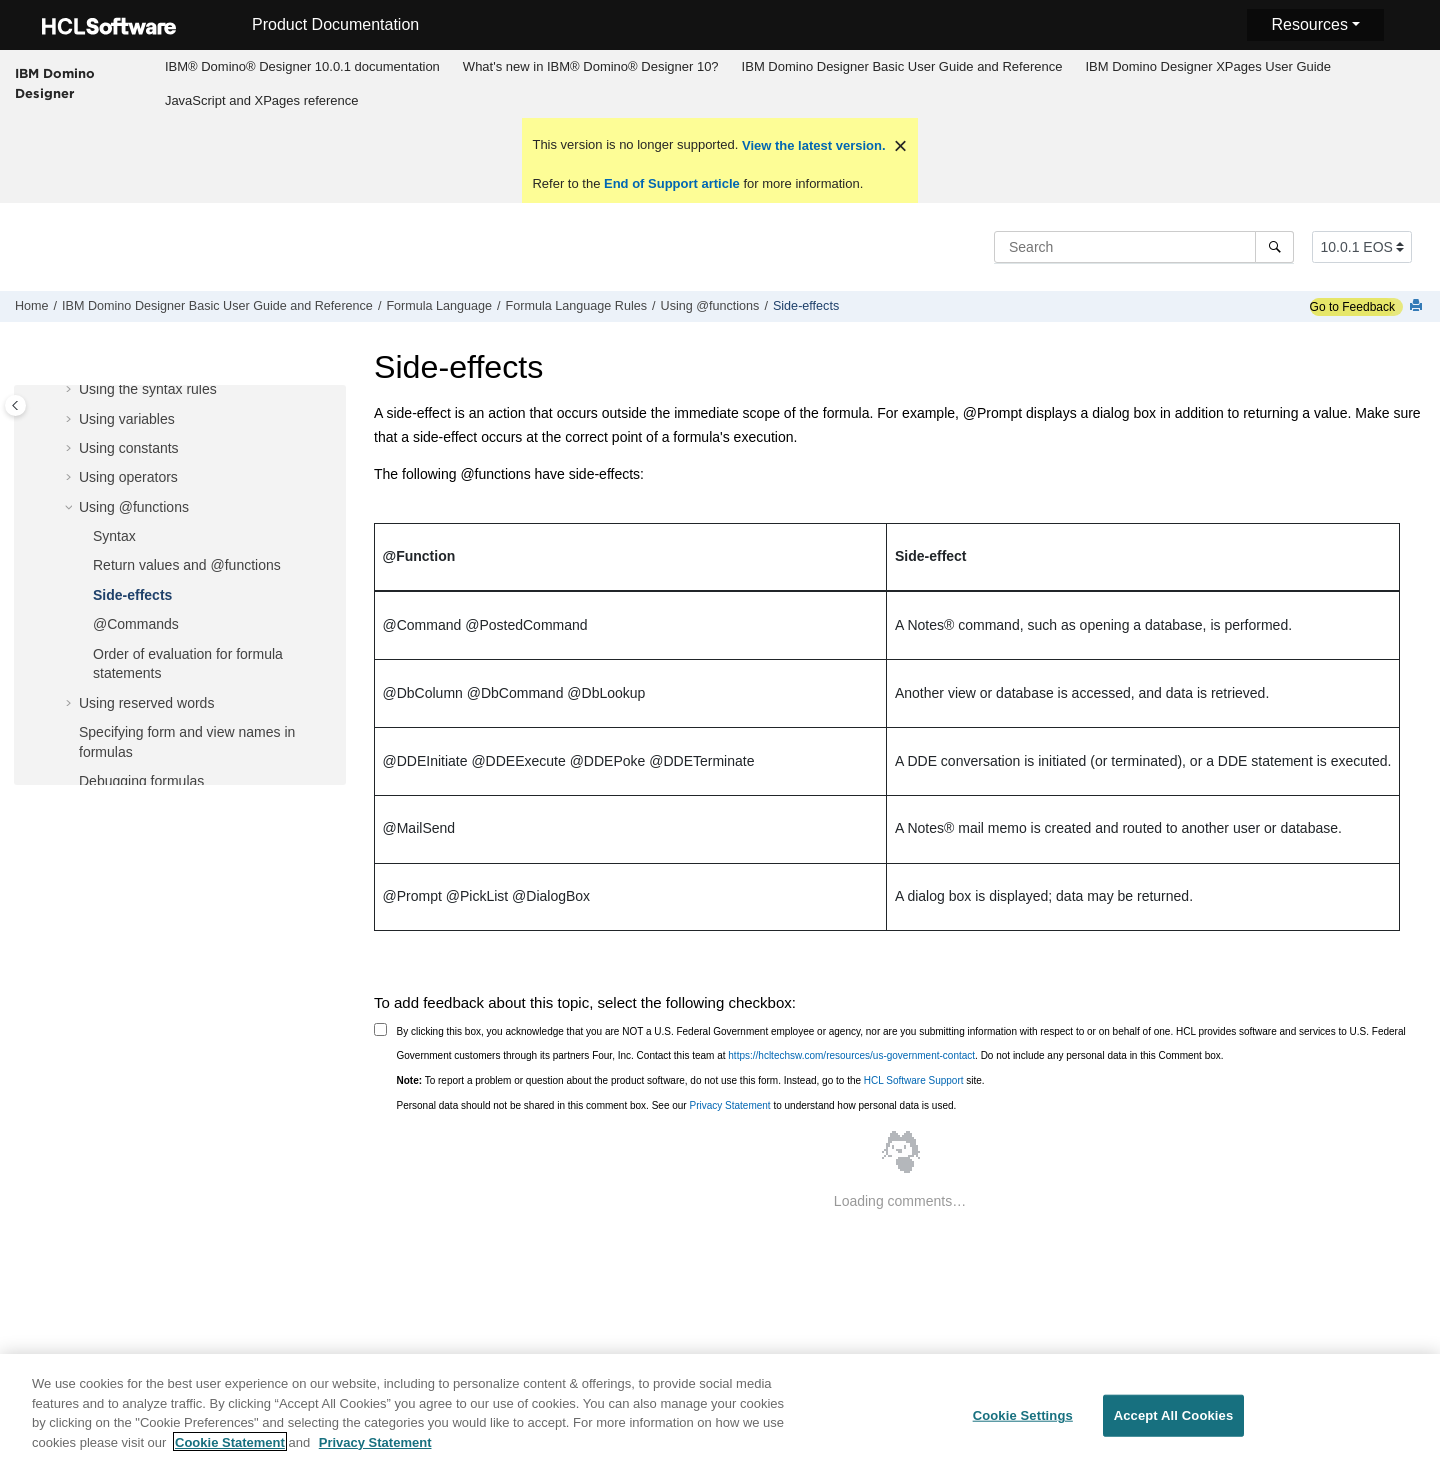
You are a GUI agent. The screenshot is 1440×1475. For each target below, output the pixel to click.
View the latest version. (811, 145)
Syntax (114, 536)
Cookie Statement (230, 1449)
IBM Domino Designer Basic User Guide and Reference (902, 66)
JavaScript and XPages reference (262, 100)
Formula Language (439, 306)
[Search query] (1144, 247)
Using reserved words (146, 703)
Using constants (129, 448)
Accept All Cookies (1174, 1422)
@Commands (136, 624)
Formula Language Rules (576, 306)
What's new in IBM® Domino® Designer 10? (591, 66)
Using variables (127, 419)
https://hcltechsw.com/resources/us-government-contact (851, 1055)
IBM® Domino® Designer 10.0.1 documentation (302, 66)
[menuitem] (302, 67)
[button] (71, 390)
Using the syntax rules (148, 389)
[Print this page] (1418, 306)
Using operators (128, 477)
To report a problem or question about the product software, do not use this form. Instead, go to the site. (691, 1080)
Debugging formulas (141, 781)
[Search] (1274, 247)
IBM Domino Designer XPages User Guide (1208, 66)
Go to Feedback (1352, 307)
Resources (1309, 24)
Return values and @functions (187, 565)
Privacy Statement (729, 1105)
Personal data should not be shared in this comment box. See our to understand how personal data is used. (677, 1105)
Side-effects (806, 306)
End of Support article (671, 183)
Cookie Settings (1023, 1422)
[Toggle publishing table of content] (15, 405)
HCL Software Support (914, 1080)
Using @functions (710, 306)
